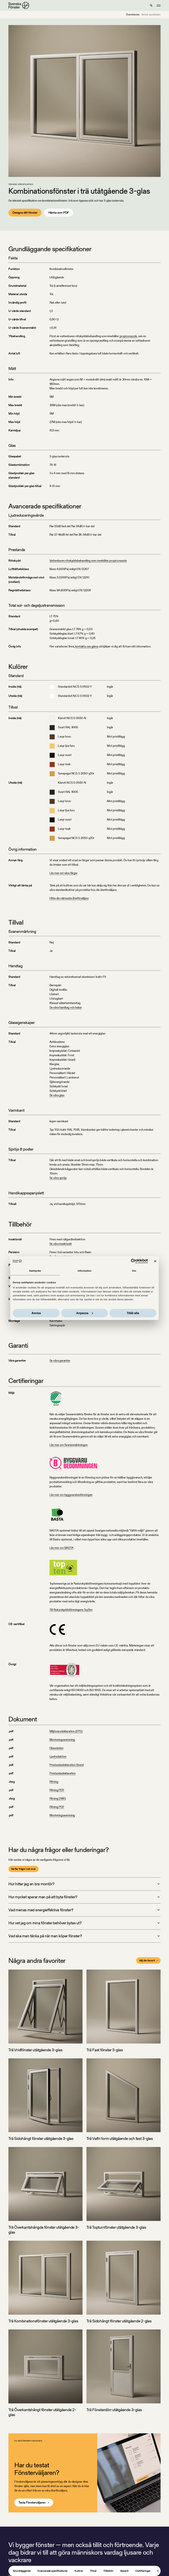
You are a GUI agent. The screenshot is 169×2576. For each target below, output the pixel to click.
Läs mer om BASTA (61, 1548)
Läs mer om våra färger (64, 873)
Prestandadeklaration (63, 1773)
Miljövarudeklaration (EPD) (66, 1731)
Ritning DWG (58, 1798)
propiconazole (128, 336)
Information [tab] (84, 1270)
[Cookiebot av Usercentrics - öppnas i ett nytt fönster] (133, 1261)
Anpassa (84, 1313)
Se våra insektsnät (61, 1244)
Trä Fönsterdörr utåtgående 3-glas (114, 2409)
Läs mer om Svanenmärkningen (69, 1445)
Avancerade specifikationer (52, 2571)
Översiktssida (132, 14)
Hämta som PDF (58, 212)
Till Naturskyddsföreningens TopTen (71, 1610)
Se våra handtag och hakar (66, 1007)
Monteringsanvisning (62, 1740)
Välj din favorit (147, 1960)
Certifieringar (143, 2571)
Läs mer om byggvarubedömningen (71, 1495)
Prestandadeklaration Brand (67, 1765)
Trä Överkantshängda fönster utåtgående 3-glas (43, 2230)
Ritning (54, 1782)
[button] (151, 5)
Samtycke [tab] (35, 1270)
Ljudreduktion (58, 1756)
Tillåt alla (133, 1313)
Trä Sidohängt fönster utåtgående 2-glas (119, 2321)
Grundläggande (22, 2571)
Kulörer (79, 2571)
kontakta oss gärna (86, 646)
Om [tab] (134, 1270)
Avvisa (36, 1313)
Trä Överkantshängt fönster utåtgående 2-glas (42, 2412)
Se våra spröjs (58, 1178)
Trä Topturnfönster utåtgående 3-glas (116, 2227)
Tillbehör (108, 2571)
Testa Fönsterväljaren (32, 2502)
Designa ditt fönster (25, 212)
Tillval (93, 2571)
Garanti (124, 2571)
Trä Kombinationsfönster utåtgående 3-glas (43, 2321)
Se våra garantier (60, 1360)
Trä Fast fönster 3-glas (104, 2050)
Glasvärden (56, 1748)
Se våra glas (57, 1095)
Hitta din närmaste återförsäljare (69, 898)
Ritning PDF (57, 1790)
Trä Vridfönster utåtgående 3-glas (35, 2050)
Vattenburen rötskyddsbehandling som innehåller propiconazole (88, 560)
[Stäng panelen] (155, 1261)
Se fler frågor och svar (23, 1869)
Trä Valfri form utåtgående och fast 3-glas (119, 2138)
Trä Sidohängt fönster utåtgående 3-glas (40, 2138)
